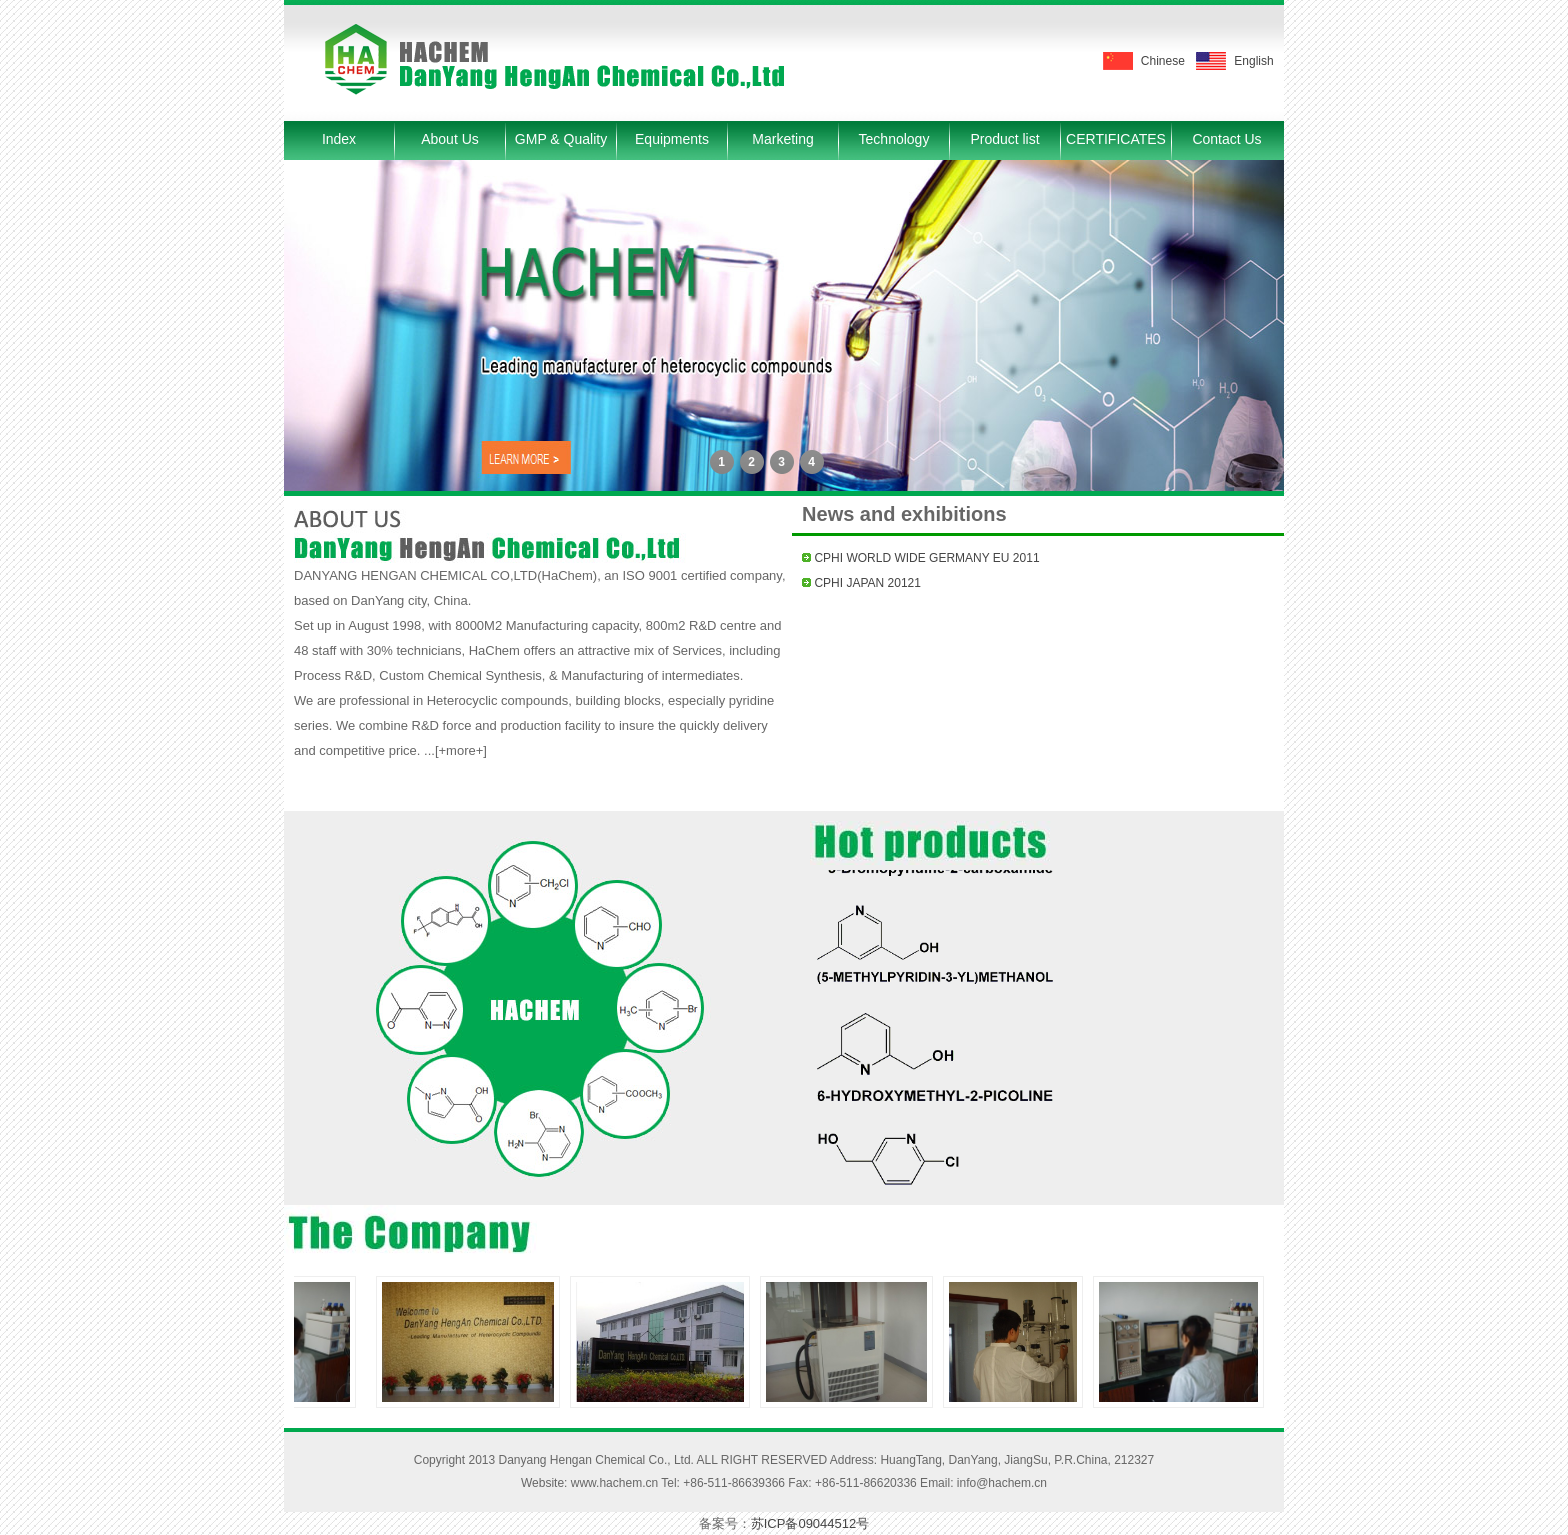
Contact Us (1226, 139)
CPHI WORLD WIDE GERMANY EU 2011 (926, 558)
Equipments (672, 139)
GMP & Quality (561, 139)
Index (339, 139)
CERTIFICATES (1116, 139)
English (1253, 61)
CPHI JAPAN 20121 (867, 583)
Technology (894, 139)
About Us (450, 139)
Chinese (1163, 61)
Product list (1004, 139)
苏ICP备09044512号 (810, 1523)
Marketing (782, 139)
